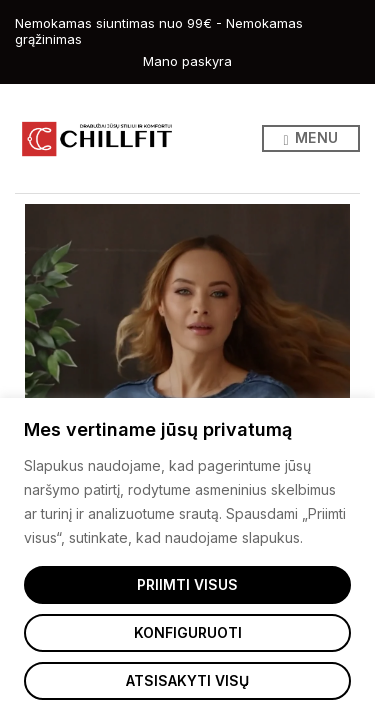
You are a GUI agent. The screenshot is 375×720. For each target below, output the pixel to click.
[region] (187, 559)
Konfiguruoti (188, 632)
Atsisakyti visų (187, 680)
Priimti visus (187, 584)
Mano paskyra (187, 61)
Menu (311, 138)
